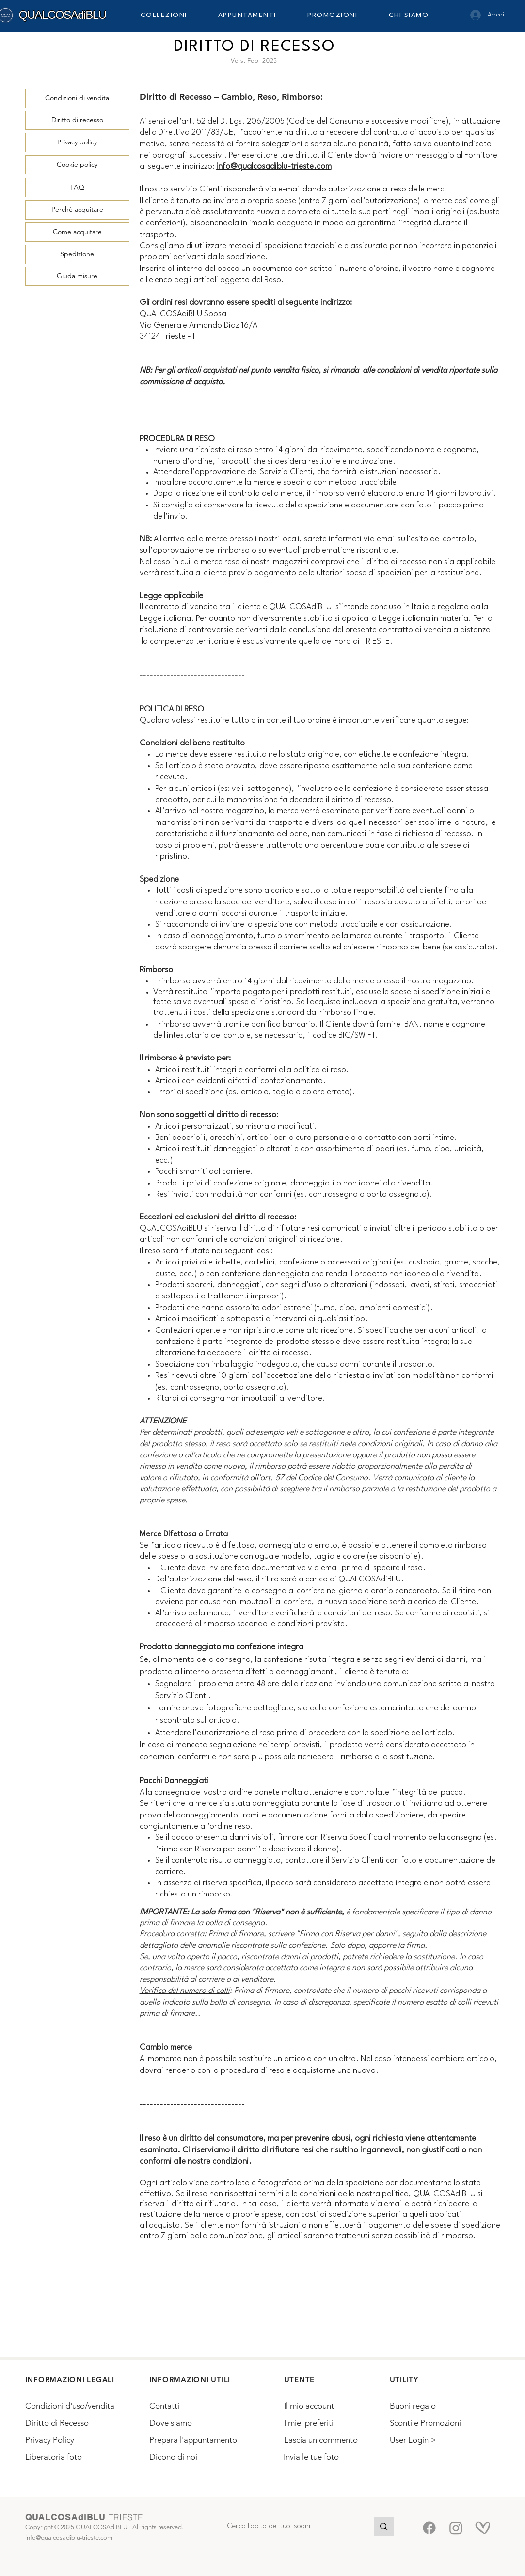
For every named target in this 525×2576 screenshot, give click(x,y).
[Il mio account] (327, 2406)
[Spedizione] (77, 254)
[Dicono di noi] (194, 2457)
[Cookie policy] (77, 164)
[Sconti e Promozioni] (433, 2423)
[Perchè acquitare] (77, 210)
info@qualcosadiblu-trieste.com (274, 166)
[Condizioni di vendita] (77, 98)
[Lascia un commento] (327, 2440)
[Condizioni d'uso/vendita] (79, 2406)
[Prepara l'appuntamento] (195, 2440)
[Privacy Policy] (71, 2440)
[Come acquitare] (77, 232)
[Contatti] (194, 2406)
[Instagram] (455, 2527)
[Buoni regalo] (433, 2406)
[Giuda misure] (77, 276)
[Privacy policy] (77, 142)
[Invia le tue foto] (327, 2457)
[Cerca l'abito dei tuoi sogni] (290, 2526)
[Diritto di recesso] (77, 120)
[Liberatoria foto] (68, 2457)
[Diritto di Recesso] (68, 2423)
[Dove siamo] (194, 2423)
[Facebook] (429, 2527)
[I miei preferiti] (327, 2423)
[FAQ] (77, 187)
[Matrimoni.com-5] (482, 2527)
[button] (173, 15)
